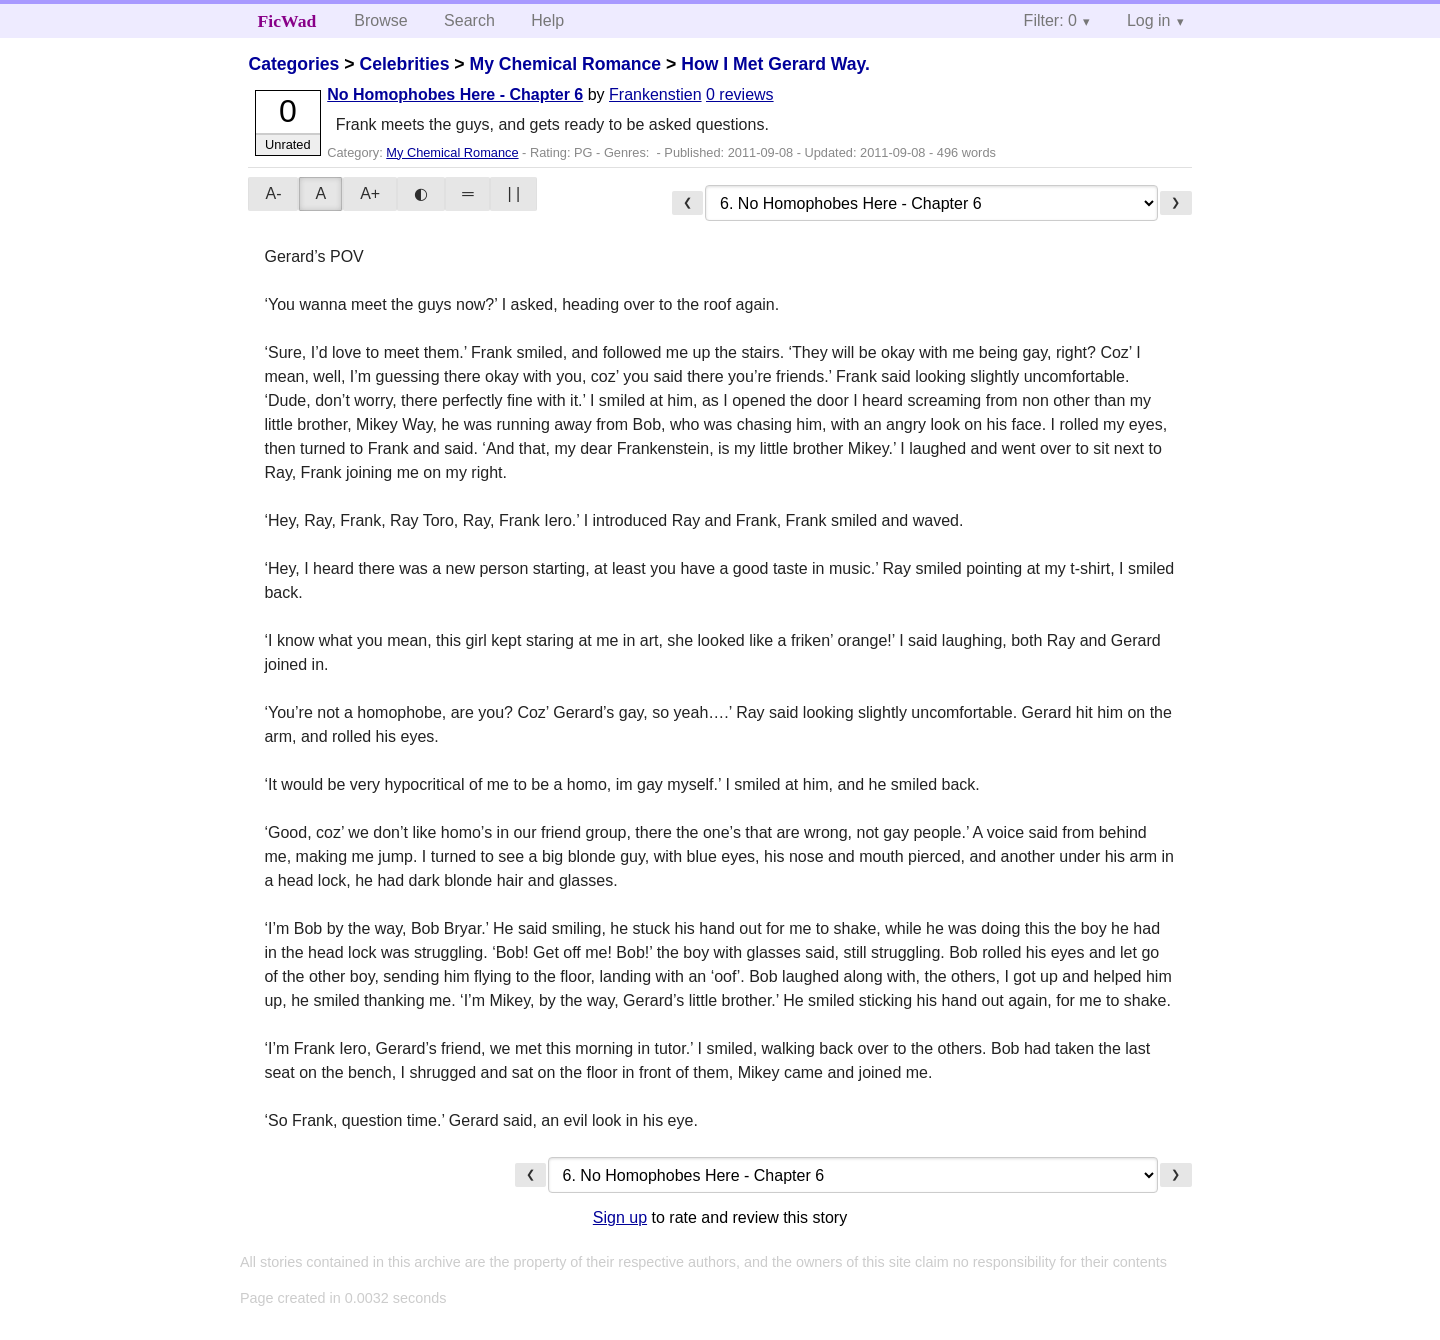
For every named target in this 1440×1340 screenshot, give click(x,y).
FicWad (287, 21)
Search (469, 20)
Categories (293, 64)
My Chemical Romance (565, 64)
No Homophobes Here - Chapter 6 (455, 94)
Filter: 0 (1050, 20)
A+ (370, 193)
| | (513, 193)
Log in (1149, 20)
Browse (380, 20)
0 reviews (740, 94)
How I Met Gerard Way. (775, 64)
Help (547, 20)
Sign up (620, 1217)
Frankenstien (655, 94)
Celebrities (404, 64)
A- (273, 193)
